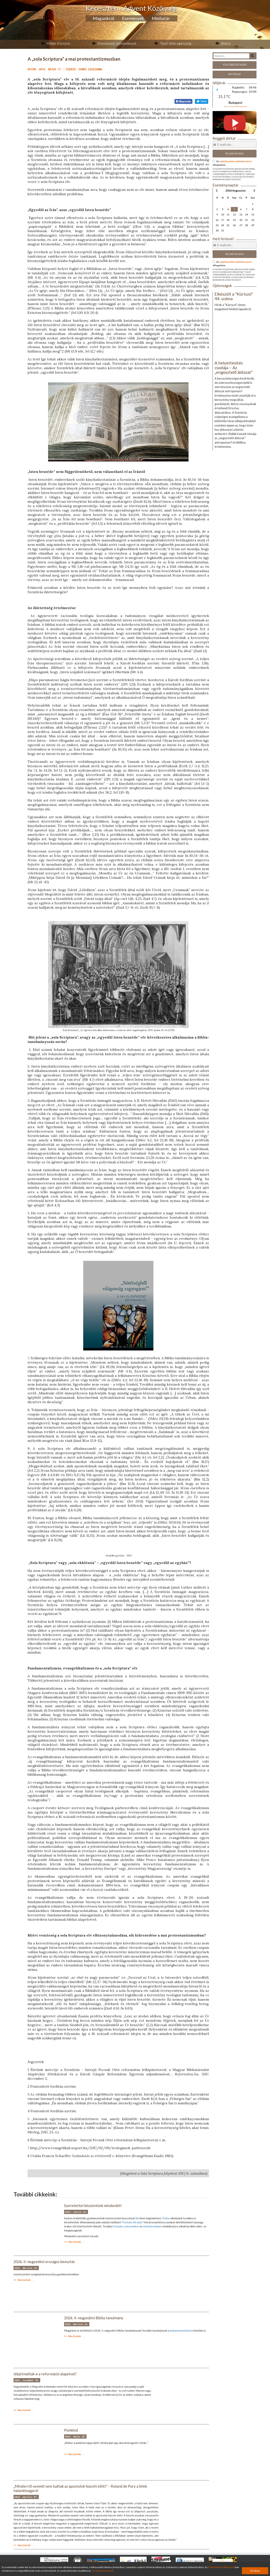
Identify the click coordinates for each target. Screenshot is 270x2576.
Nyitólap (234, 74)
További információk (103, 2570)
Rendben (255, 2570)
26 (234, 225)
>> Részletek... (74, 2241)
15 (252, 214)
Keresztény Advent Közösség (131, 8)
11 (228, 214)
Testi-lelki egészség (175, 43)
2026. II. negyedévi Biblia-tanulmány (93, 2318)
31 (222, 230)
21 (246, 219)
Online (166, 2218)
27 (240, 225)
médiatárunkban (152, 2226)
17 (222, 219)
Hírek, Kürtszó (58, 43)
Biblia (225, 43)
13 (240, 214)
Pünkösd (71, 2430)
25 (228, 225)
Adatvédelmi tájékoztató (221, 2567)
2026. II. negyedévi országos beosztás (44, 2261)
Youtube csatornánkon (126, 2226)
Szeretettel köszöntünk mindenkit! (93, 2205)
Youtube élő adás (132, 2222)
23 (217, 225)
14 (246, 214)
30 (217, 230)
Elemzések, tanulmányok (117, 43)
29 (252, 225)
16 (217, 219)
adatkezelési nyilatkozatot (236, 161)
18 (228, 219)
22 (252, 219)
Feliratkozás (234, 153)
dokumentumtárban (181, 2330)
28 (246, 225)
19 (234, 219)
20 (240, 219)
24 (222, 225)
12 (234, 214)
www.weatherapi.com (238, 106)
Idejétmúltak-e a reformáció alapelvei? (45, 2374)
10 (222, 214)
